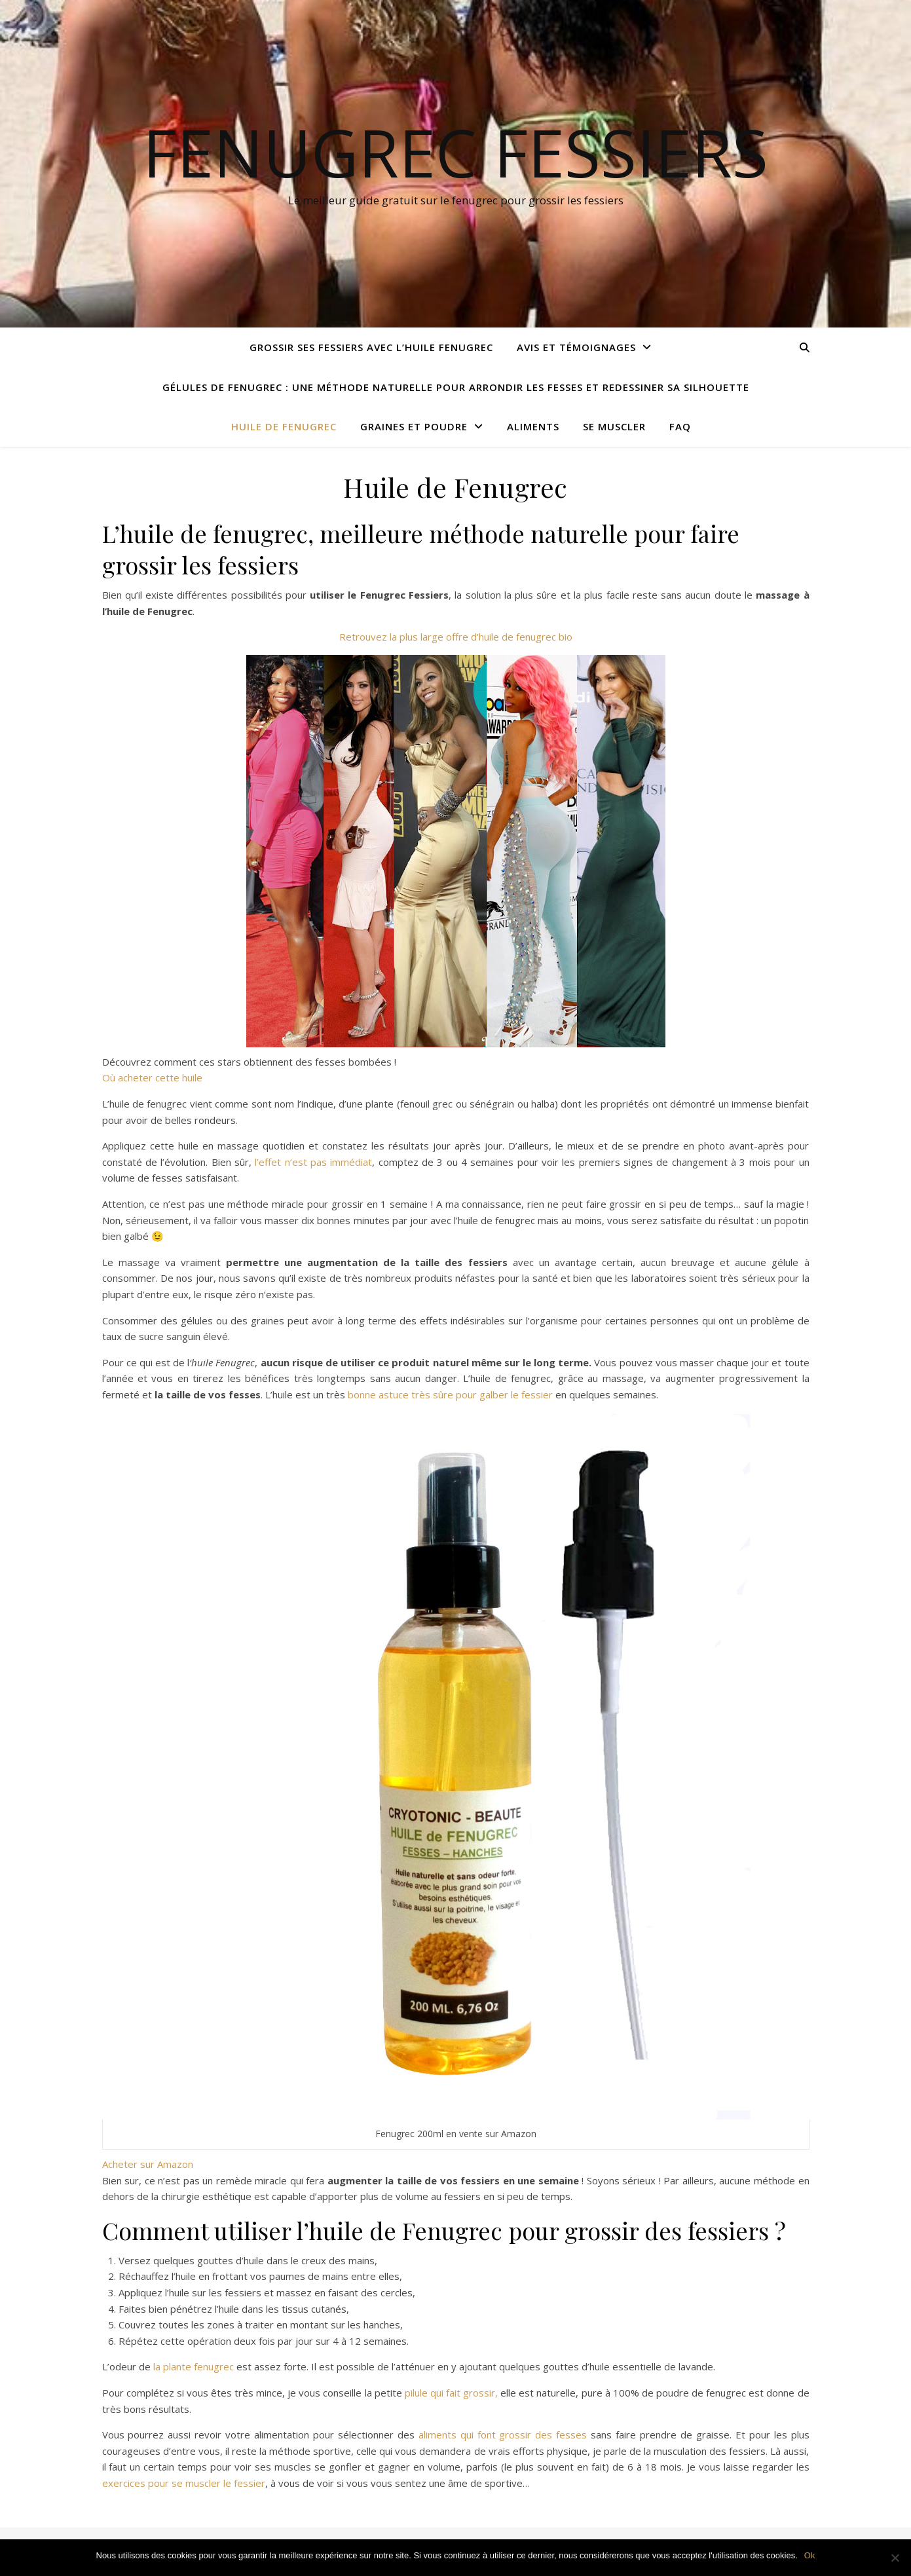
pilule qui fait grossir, (451, 2392)
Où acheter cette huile (152, 1077)
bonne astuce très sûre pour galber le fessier (450, 1394)
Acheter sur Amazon (147, 2164)
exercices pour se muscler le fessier (183, 2483)
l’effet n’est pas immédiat (313, 1161)
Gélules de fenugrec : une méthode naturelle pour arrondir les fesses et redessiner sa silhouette (455, 387)
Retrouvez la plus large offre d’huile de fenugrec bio (455, 636)
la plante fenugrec (192, 2366)
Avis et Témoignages (576, 347)
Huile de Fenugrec (284, 426)
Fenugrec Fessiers (455, 152)
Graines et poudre (414, 426)
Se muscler (614, 426)
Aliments (533, 426)
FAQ (680, 426)
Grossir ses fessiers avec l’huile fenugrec (371, 347)
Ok (809, 2555)
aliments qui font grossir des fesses (502, 2434)
